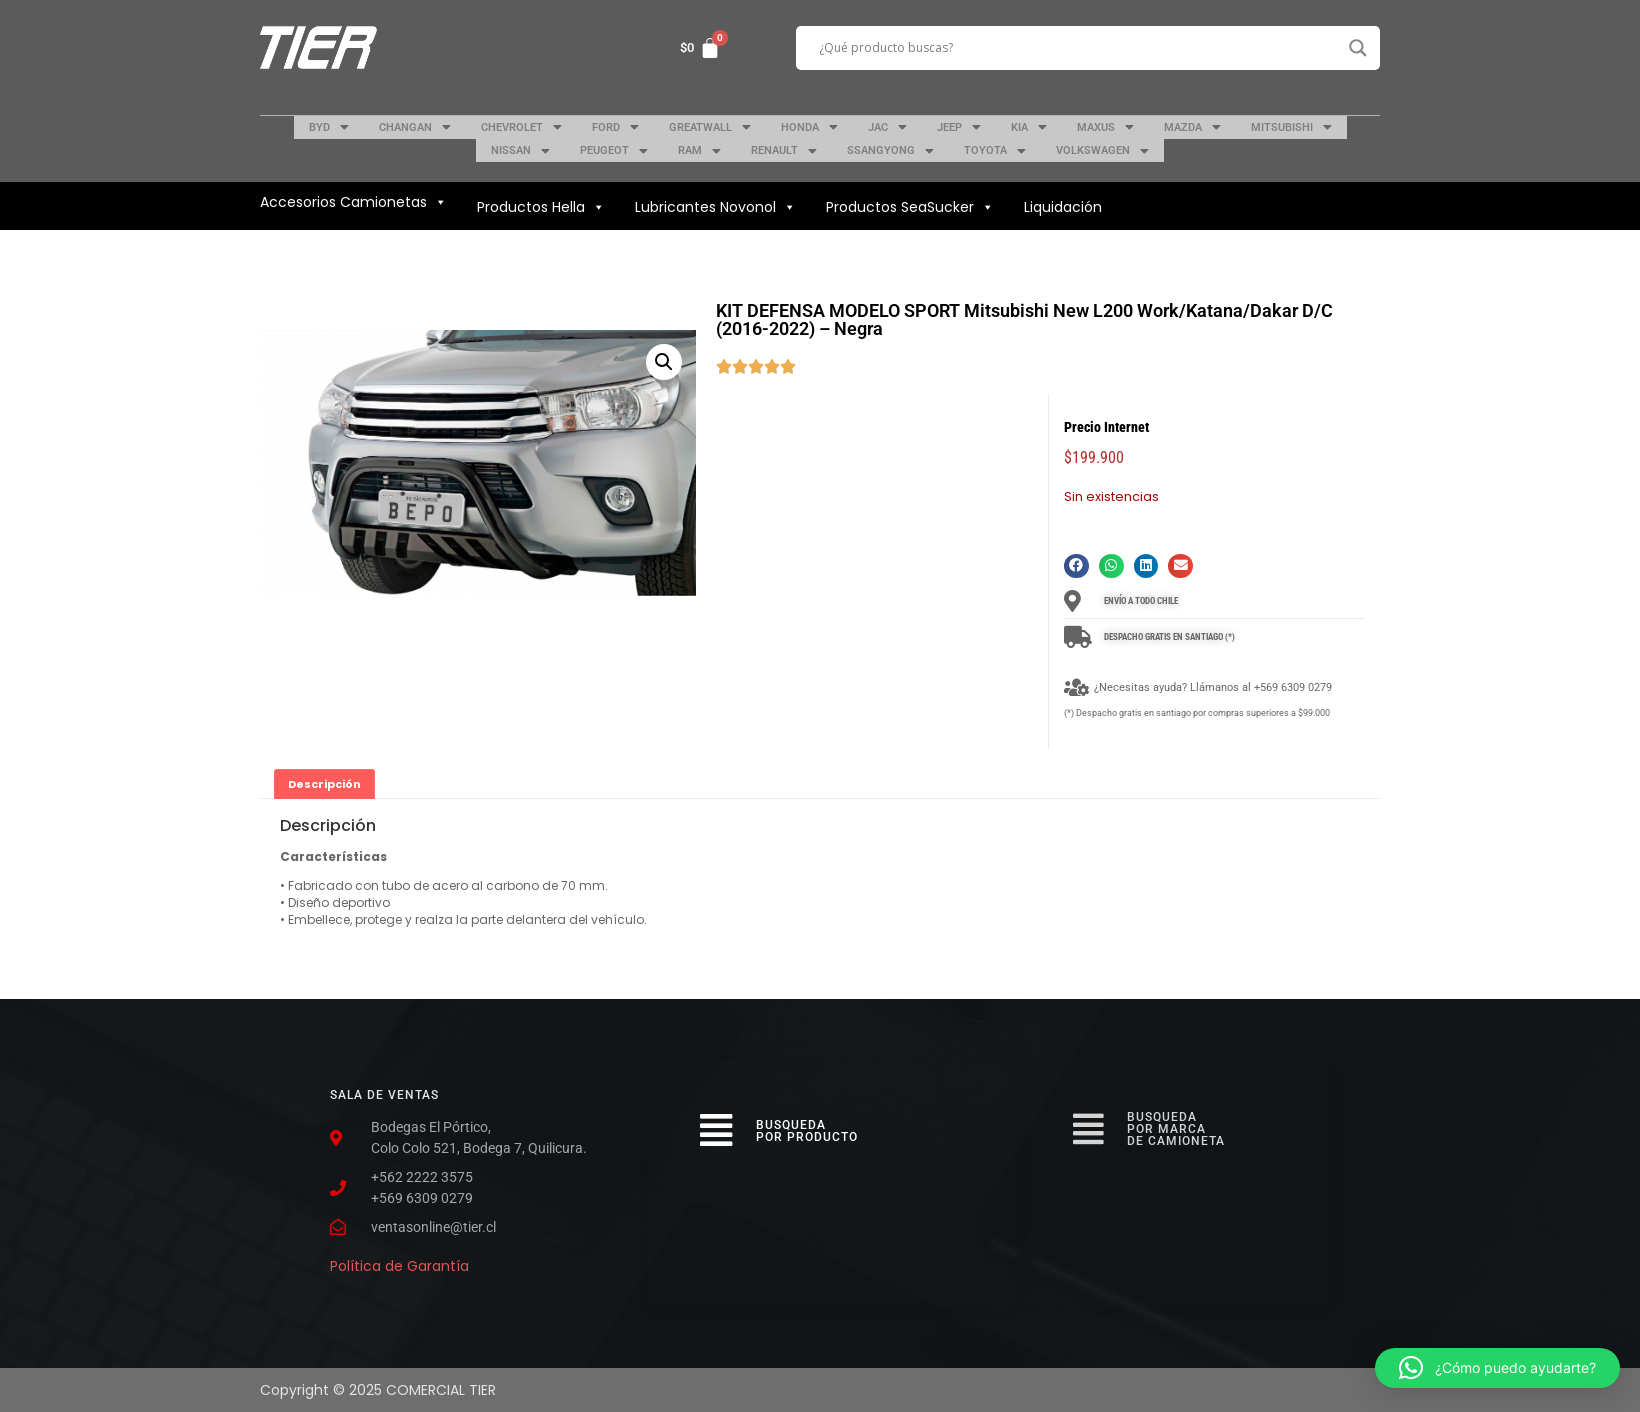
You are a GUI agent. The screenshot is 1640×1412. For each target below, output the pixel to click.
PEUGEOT (614, 151)
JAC (887, 127)
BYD (329, 127)
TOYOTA (995, 151)
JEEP (959, 127)
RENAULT (784, 151)
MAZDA (1192, 127)
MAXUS (1105, 127)
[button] (1076, 566)
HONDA (809, 127)
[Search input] (1079, 48)
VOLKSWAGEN (1102, 151)
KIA (1029, 127)
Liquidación (1063, 207)
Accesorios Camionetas (353, 202)
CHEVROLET (521, 127)
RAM (699, 151)
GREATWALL (710, 127)
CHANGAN (415, 127)
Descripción (324, 784)
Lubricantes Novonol (715, 207)
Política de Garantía (399, 1266)
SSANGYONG (890, 151)
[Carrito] (700, 48)
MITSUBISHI (1291, 127)
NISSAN (520, 151)
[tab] (324, 784)
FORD (615, 127)
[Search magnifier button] (1358, 48)
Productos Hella (541, 207)
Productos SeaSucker (910, 207)
